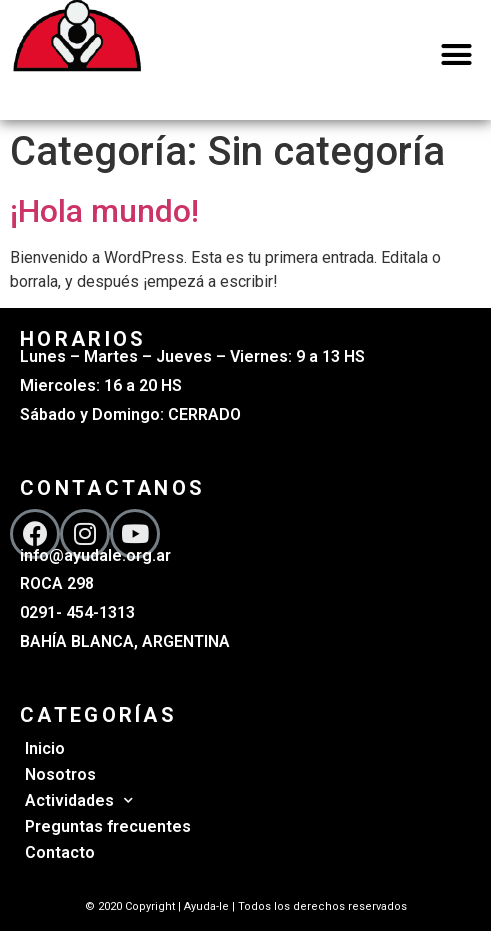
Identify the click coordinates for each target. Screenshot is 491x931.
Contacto (60, 852)
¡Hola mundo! (104, 211)
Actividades (79, 800)
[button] (457, 55)
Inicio (45, 748)
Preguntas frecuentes (108, 826)
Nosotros (60, 774)
